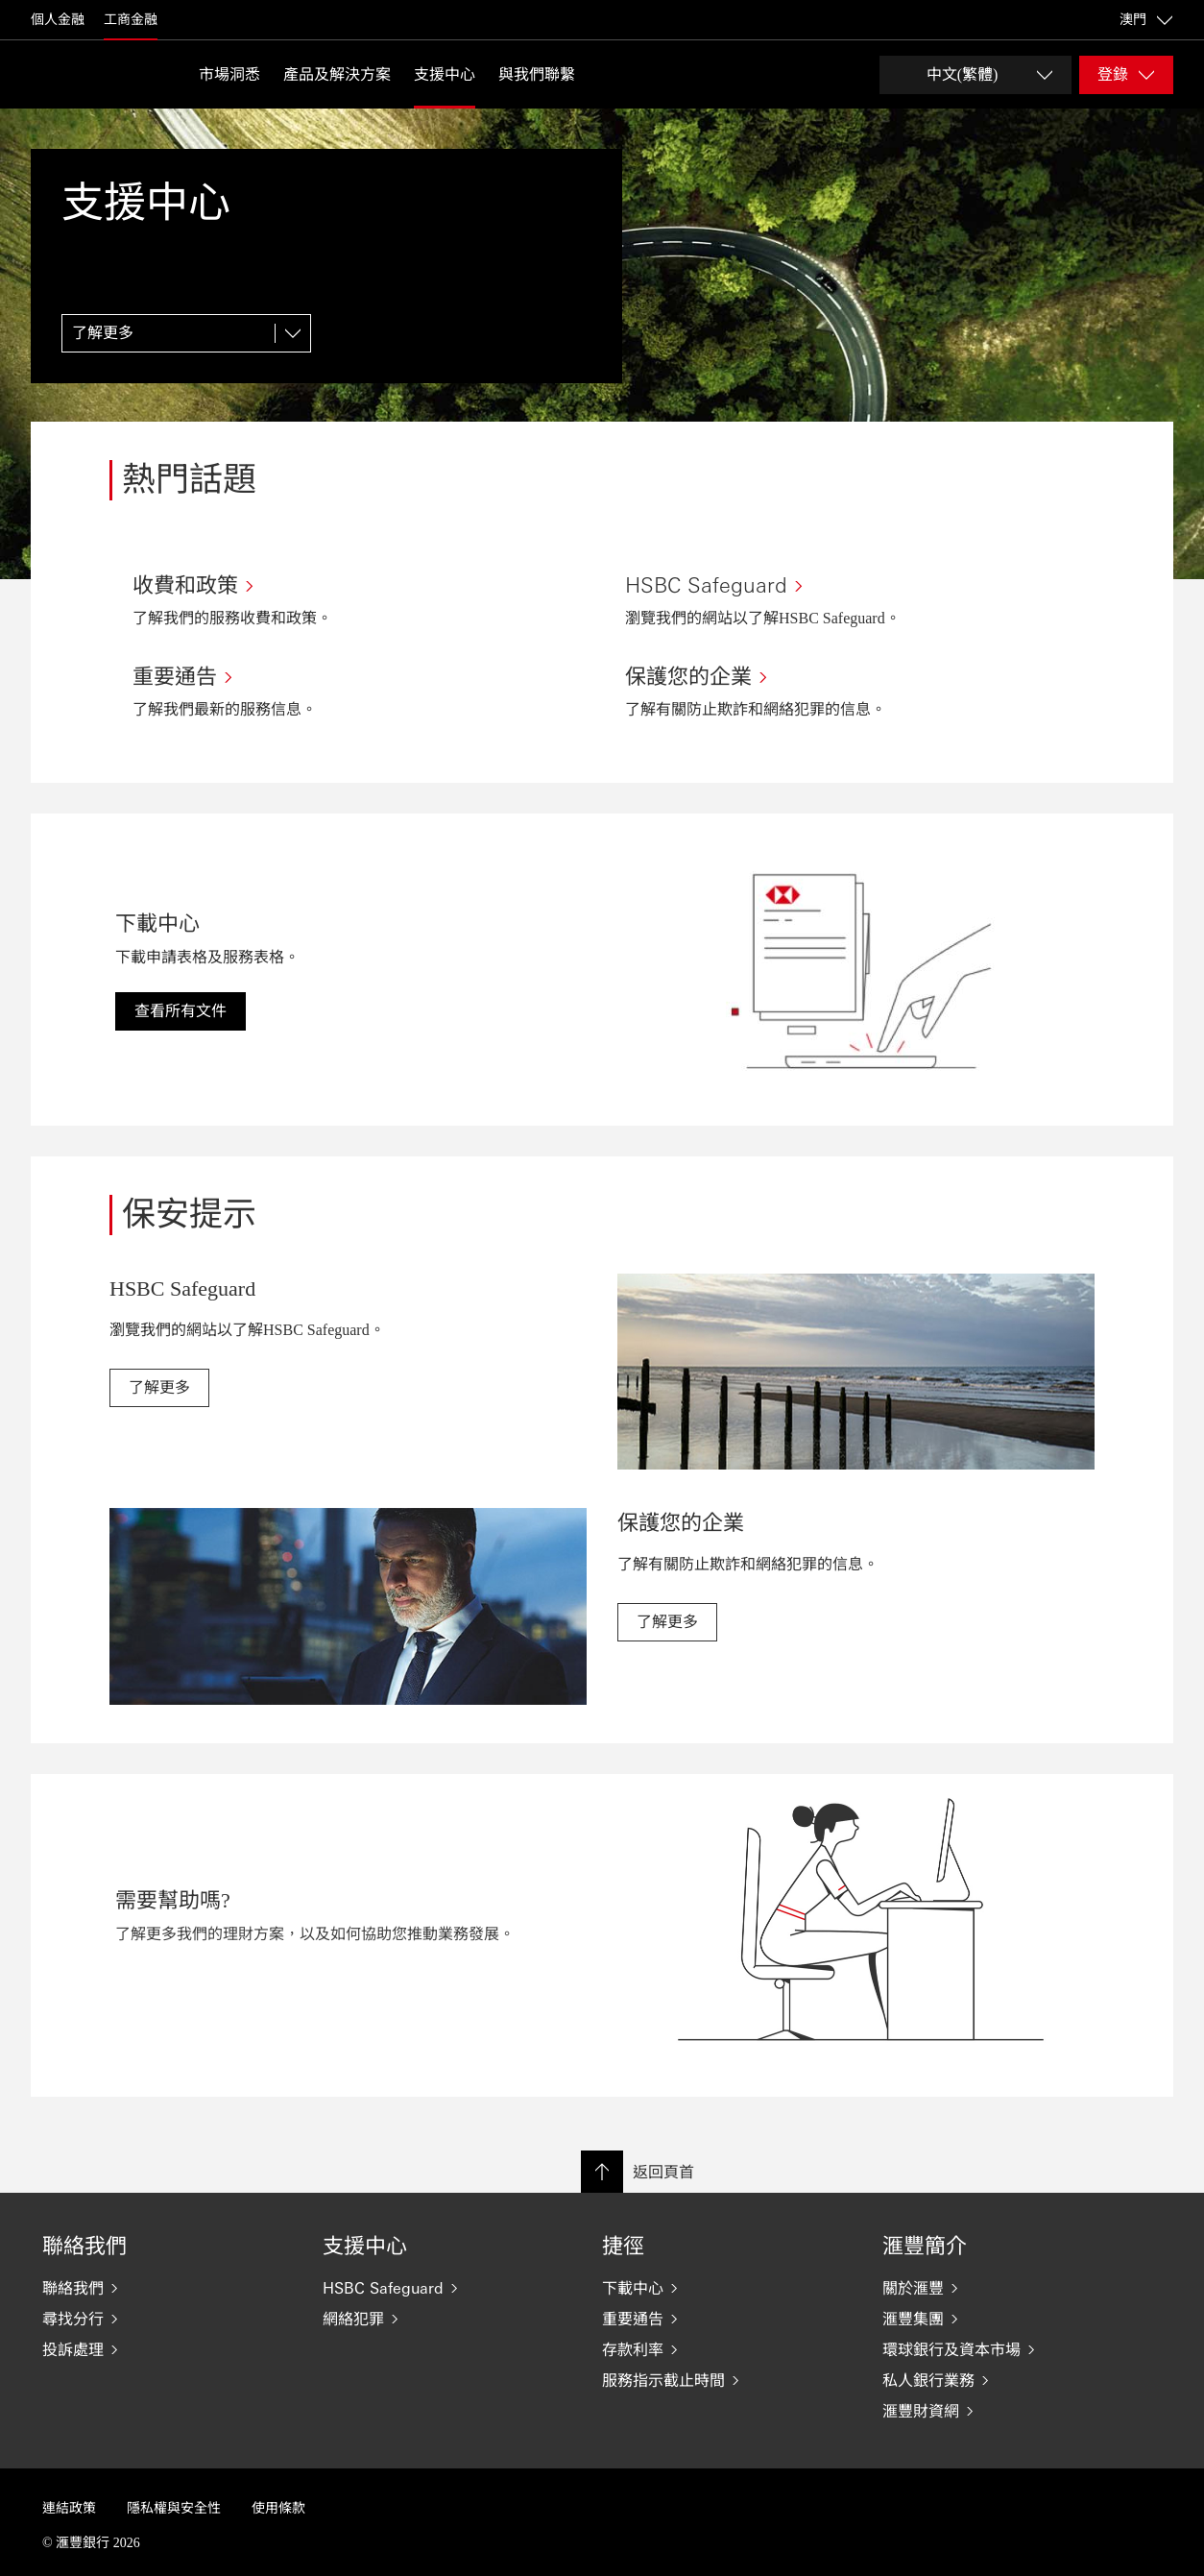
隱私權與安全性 (174, 2508)
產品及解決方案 (337, 74)
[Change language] (975, 75)
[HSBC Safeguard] (447, 2287)
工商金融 (130, 19)
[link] (159, 1388)
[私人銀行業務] (1007, 2380)
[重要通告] (727, 2318)
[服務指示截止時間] (727, 2380)
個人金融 (57, 19)
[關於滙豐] (1007, 2287)
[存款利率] (727, 2349)
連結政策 (69, 2508)
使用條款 (278, 2508)
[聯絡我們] (167, 2287)
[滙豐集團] (1007, 2318)
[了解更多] (186, 333)
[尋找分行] (167, 2318)
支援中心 (444, 74)
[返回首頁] (79, 73)
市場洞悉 (229, 74)
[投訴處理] (167, 2349)
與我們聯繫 (536, 74)
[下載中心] (727, 2287)
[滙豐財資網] (1007, 2410)
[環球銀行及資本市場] (1007, 2349)
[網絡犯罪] (447, 2318)
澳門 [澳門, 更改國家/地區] (1146, 20)
